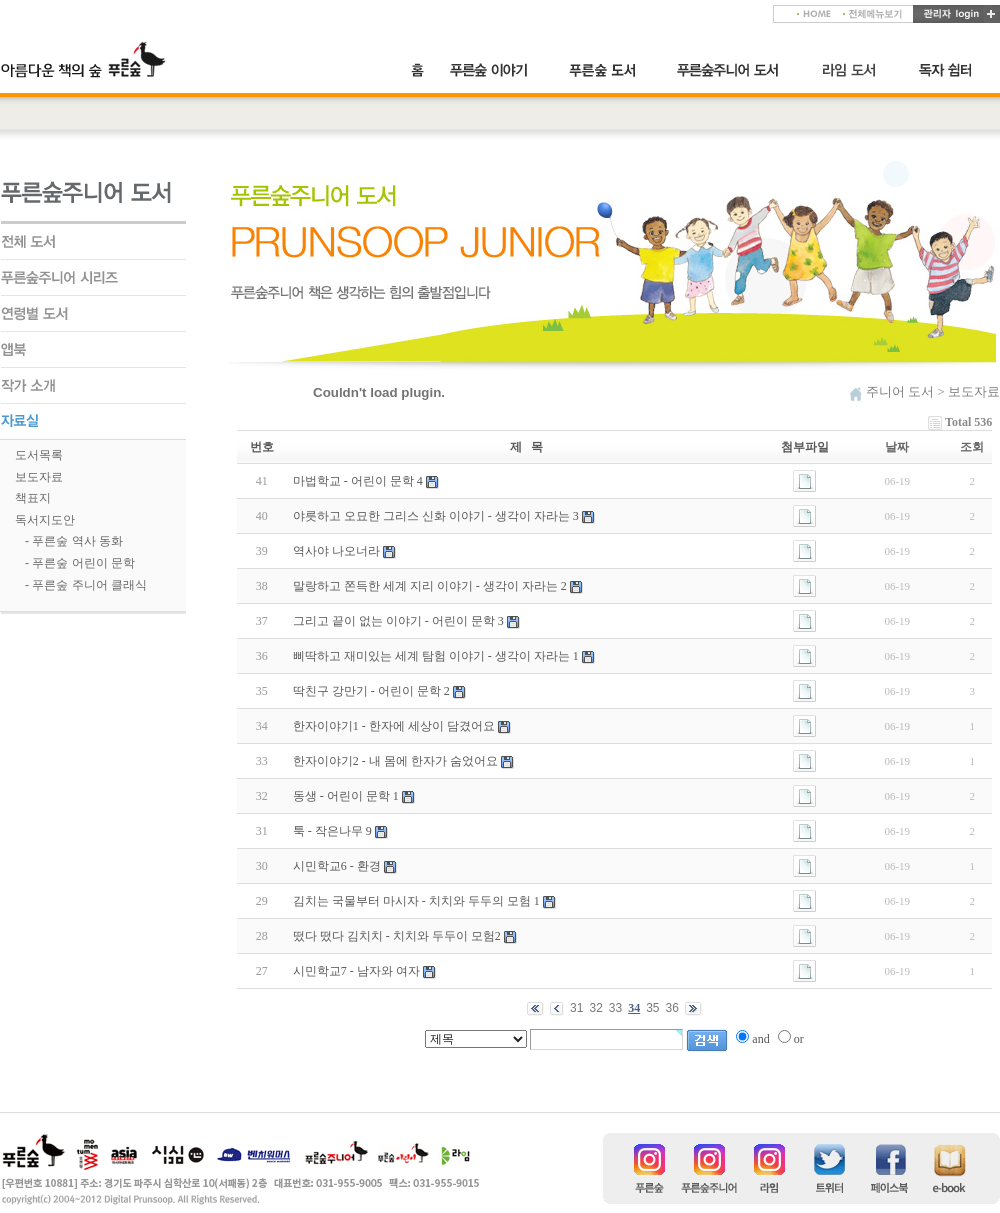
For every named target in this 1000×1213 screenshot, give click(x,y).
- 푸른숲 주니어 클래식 (86, 585)
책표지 (33, 498)
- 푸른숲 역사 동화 (74, 541)
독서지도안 (45, 520)
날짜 (897, 447)
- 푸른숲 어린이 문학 (80, 563)
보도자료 (39, 477)
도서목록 (39, 455)
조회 (972, 447)
